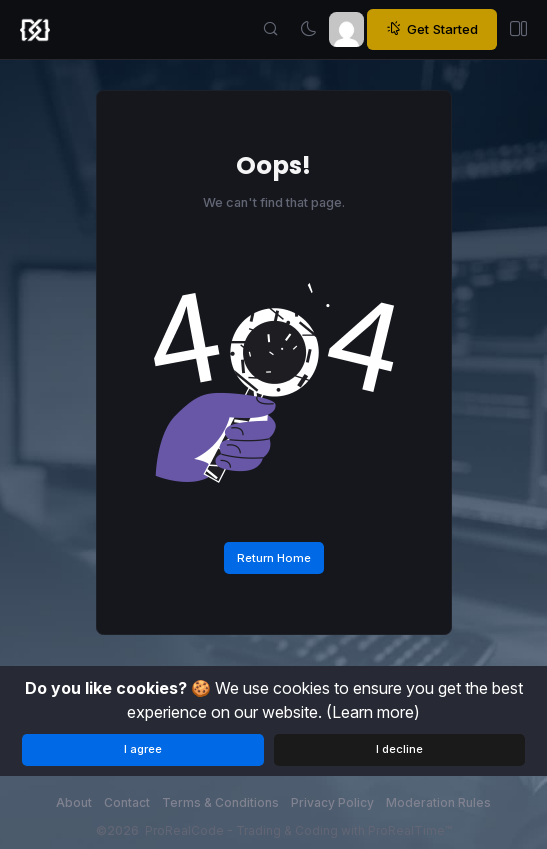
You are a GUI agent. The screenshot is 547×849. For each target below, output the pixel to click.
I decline (399, 749)
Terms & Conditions (220, 802)
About (74, 802)
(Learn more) (373, 712)
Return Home (274, 558)
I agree (143, 749)
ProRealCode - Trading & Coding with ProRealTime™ (298, 830)
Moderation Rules (438, 802)
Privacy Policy (332, 802)
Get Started (432, 29)
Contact (127, 802)
